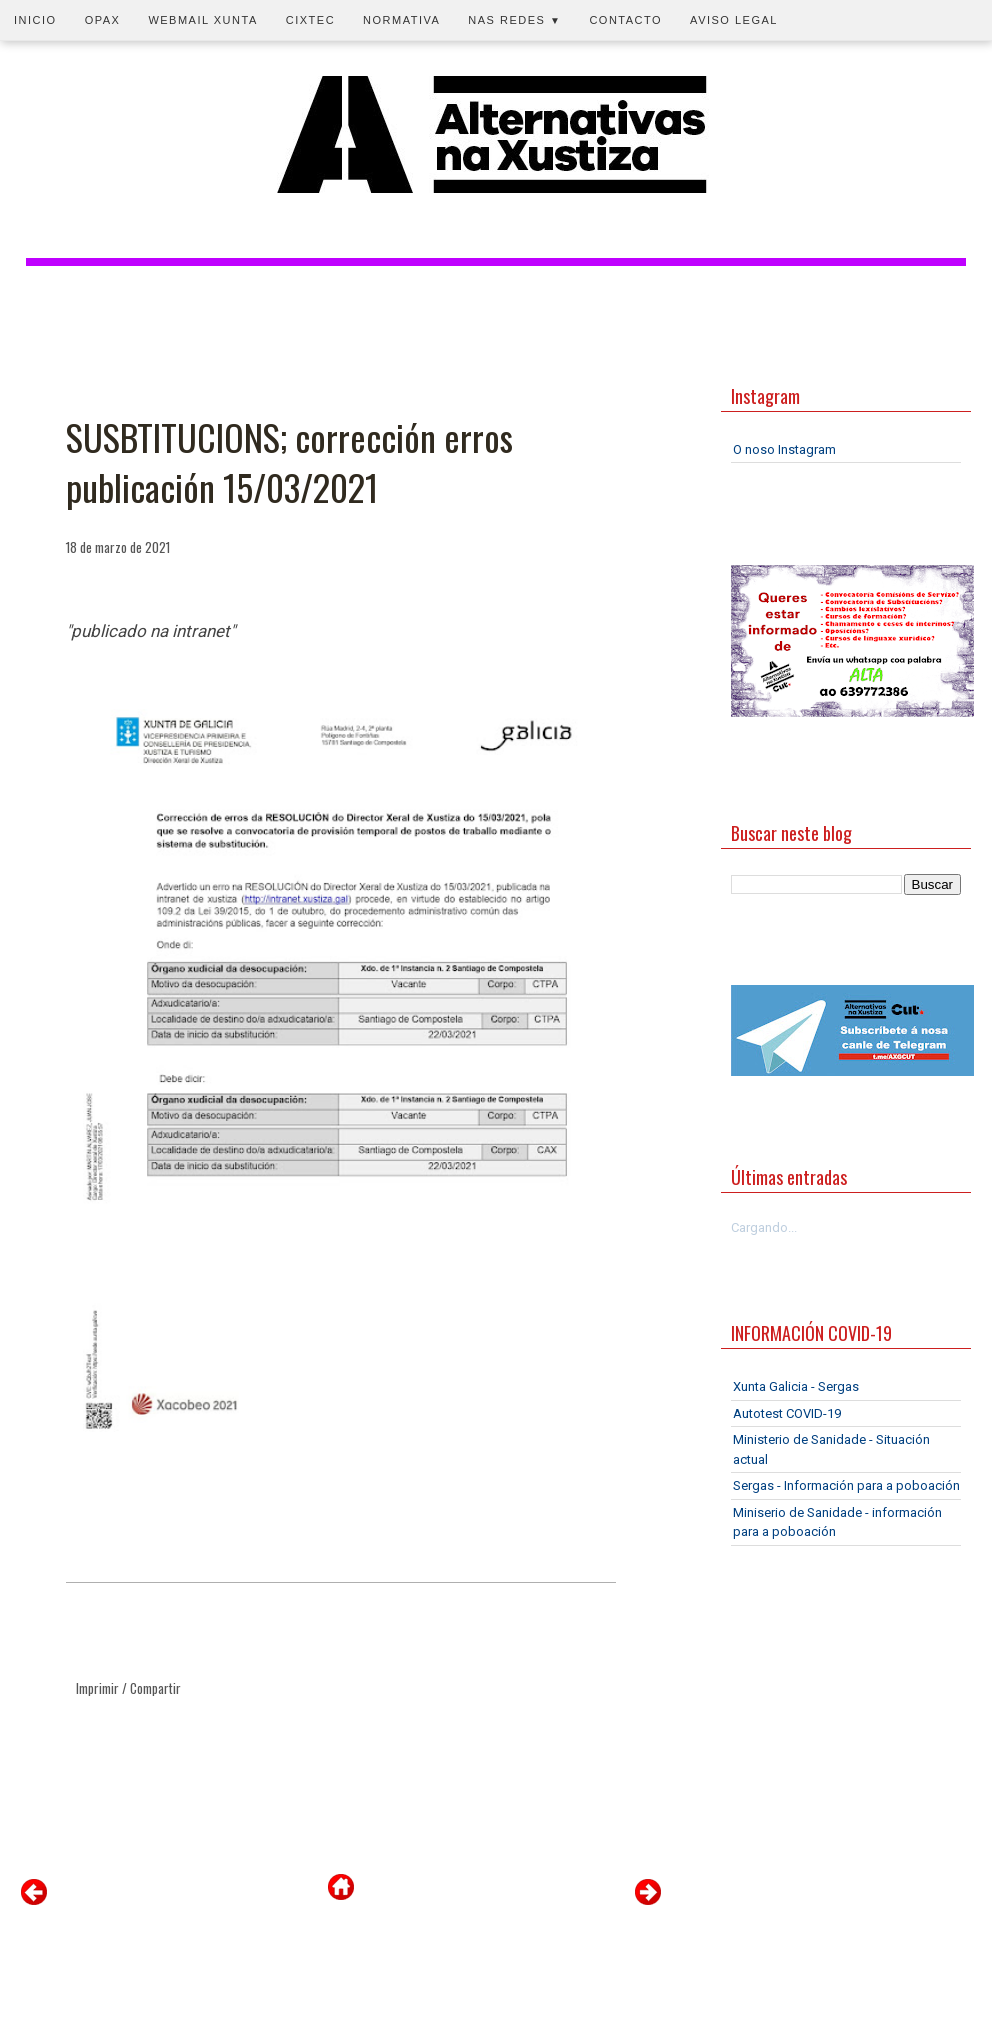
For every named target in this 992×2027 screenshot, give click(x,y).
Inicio (35, 20)
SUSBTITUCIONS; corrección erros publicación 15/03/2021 (289, 462)
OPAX (103, 20)
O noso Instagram (784, 449)
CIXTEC (310, 20)
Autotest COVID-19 (787, 1413)
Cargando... (764, 1227)
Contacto (625, 20)
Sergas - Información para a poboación (846, 1485)
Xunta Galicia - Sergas (796, 1386)
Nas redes (514, 20)
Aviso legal (734, 20)
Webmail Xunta (202, 20)
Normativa (401, 20)
